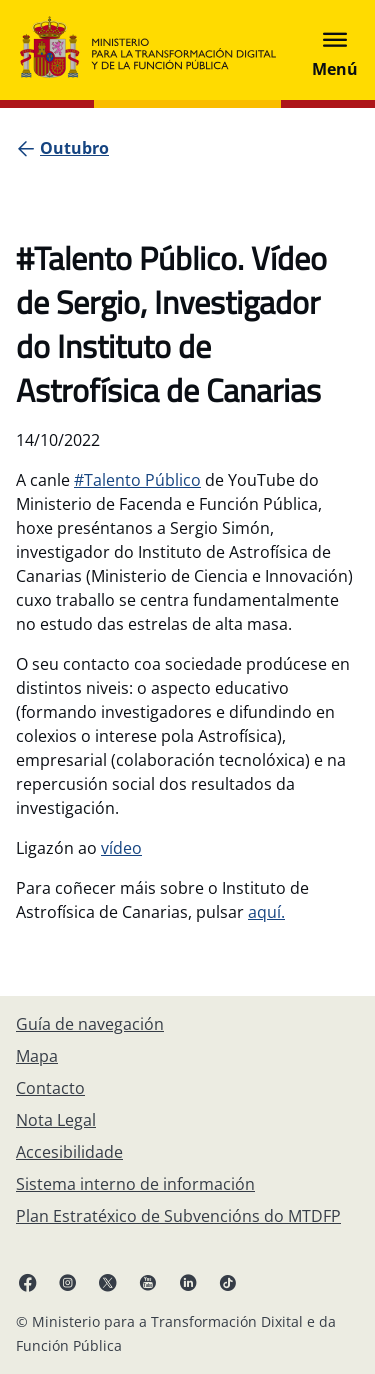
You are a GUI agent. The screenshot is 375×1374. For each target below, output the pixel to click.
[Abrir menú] (335, 50)
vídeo (121, 848)
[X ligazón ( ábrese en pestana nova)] (108, 1282)
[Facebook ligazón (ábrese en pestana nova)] (28, 1282)
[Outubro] (74, 148)
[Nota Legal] (56, 1120)
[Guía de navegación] (90, 1024)
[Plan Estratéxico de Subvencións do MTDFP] (178, 1216)
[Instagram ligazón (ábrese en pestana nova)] (68, 1282)
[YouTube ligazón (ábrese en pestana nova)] (148, 1282)
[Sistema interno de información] (135, 1184)
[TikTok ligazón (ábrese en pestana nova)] (228, 1282)
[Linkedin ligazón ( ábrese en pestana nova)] (188, 1282)
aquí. (266, 912)
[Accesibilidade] (69, 1152)
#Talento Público (137, 480)
